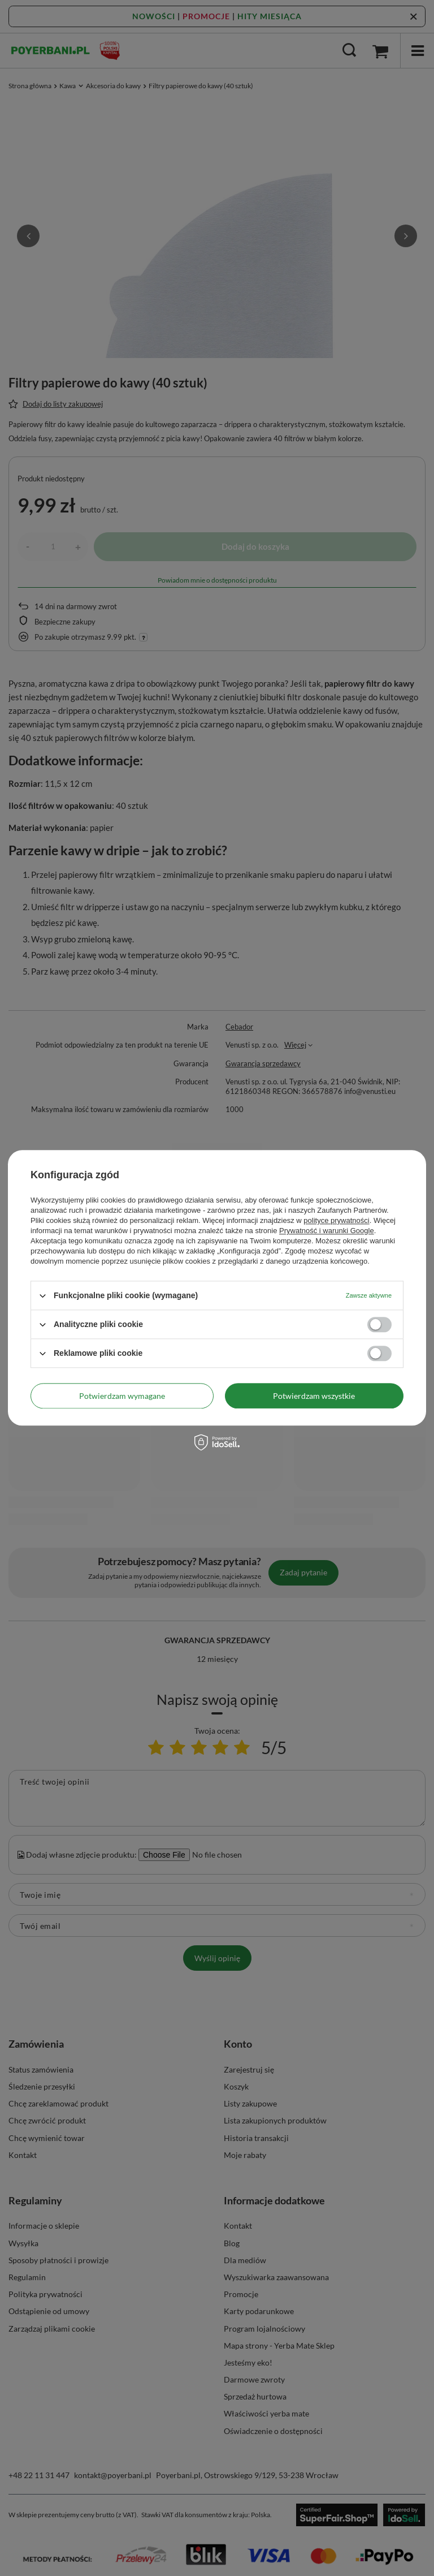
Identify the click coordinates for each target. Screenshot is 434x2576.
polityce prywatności (336, 1220)
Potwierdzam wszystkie (314, 1396)
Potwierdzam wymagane (122, 1396)
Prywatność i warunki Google (326, 1230)
